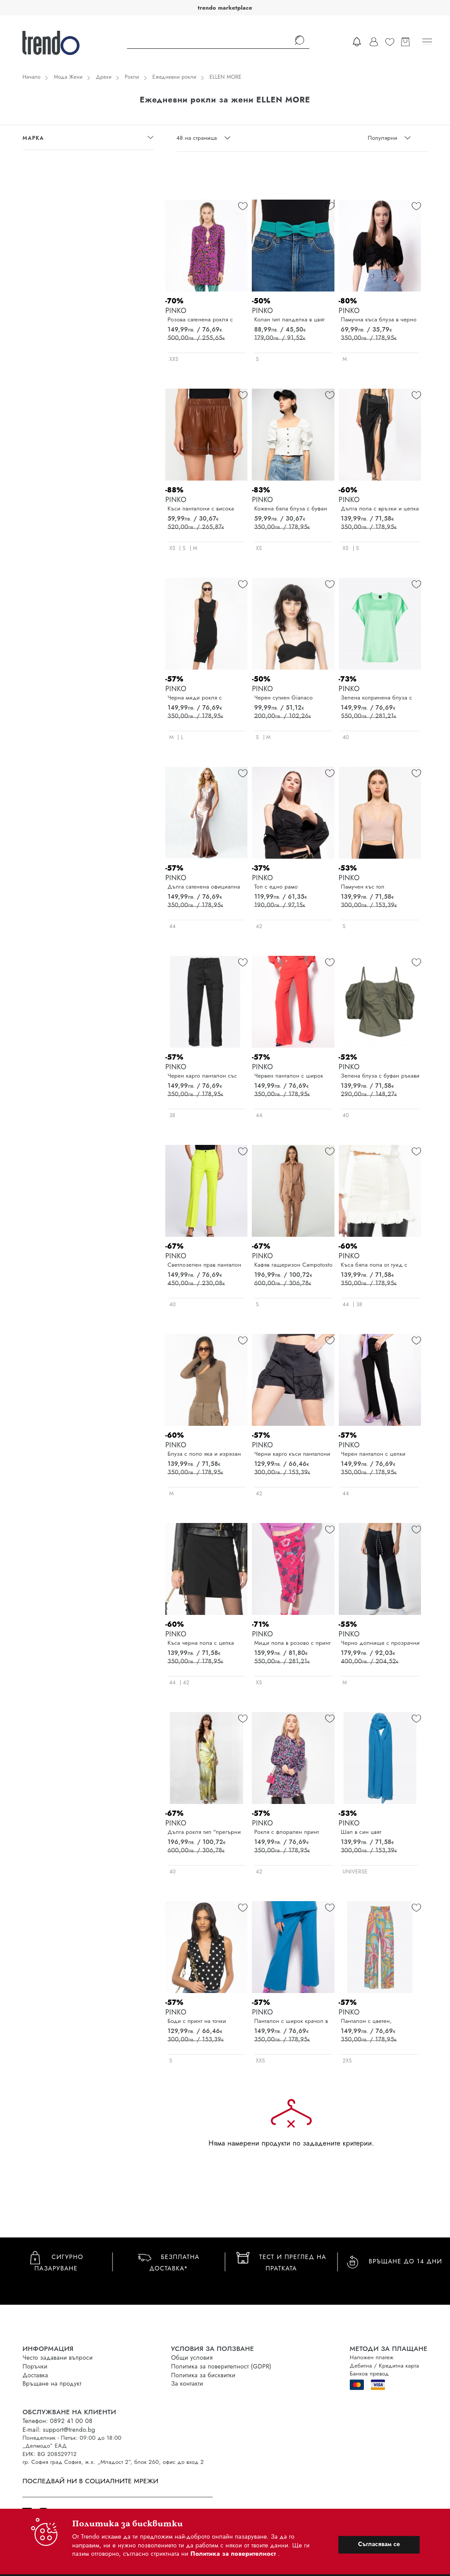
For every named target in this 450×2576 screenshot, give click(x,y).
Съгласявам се (379, 2544)
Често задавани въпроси (57, 2357)
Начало (31, 77)
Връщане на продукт (51, 2383)
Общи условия (192, 2357)
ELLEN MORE (226, 77)
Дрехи (104, 77)
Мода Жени (68, 77)
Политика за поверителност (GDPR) (221, 2366)
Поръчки (34, 2366)
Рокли (132, 77)
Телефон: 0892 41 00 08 (57, 2420)
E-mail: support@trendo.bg (58, 2429)
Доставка (35, 2375)
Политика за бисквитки (203, 2375)
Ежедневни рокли (174, 77)
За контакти (187, 2383)
